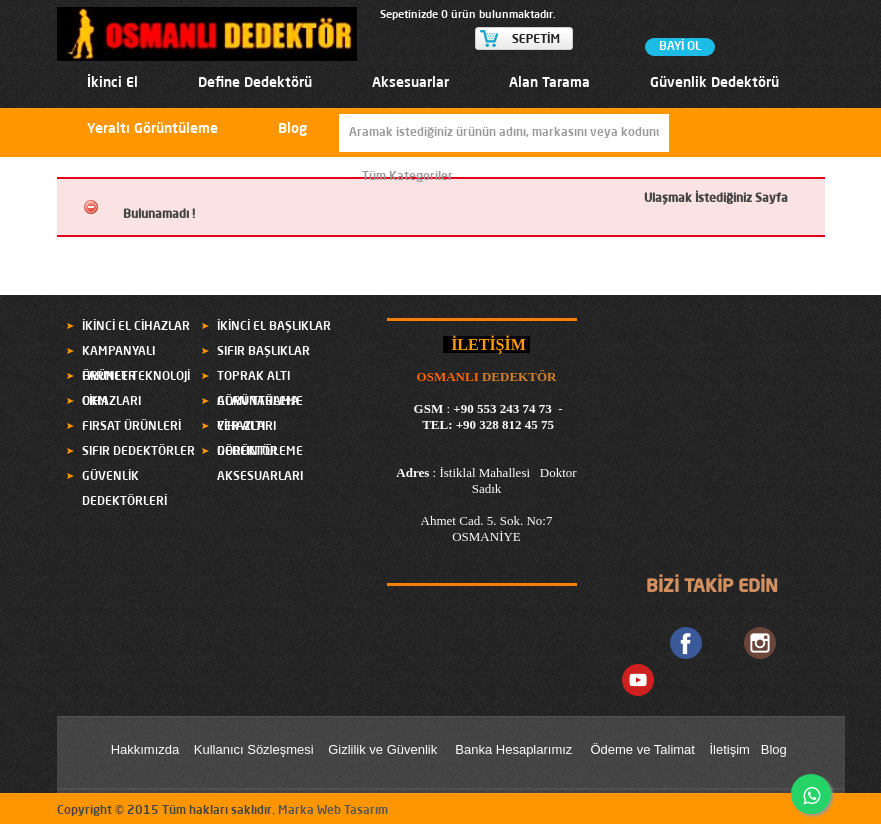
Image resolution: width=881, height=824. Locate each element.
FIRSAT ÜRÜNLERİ (131, 427)
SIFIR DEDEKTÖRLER (138, 452)
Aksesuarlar (410, 83)
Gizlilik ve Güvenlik (382, 749)
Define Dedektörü (255, 83)
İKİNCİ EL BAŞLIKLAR (274, 327)
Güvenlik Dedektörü (714, 83)
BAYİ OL (680, 47)
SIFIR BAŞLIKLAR (263, 352)
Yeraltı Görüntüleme (152, 129)
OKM (95, 402)
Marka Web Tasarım (333, 811)
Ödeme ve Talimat (644, 749)
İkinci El (112, 83)
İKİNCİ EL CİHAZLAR (136, 327)
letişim (731, 749)
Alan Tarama (549, 83)
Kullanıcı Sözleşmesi (254, 749)
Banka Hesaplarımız (513, 749)
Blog (292, 129)
